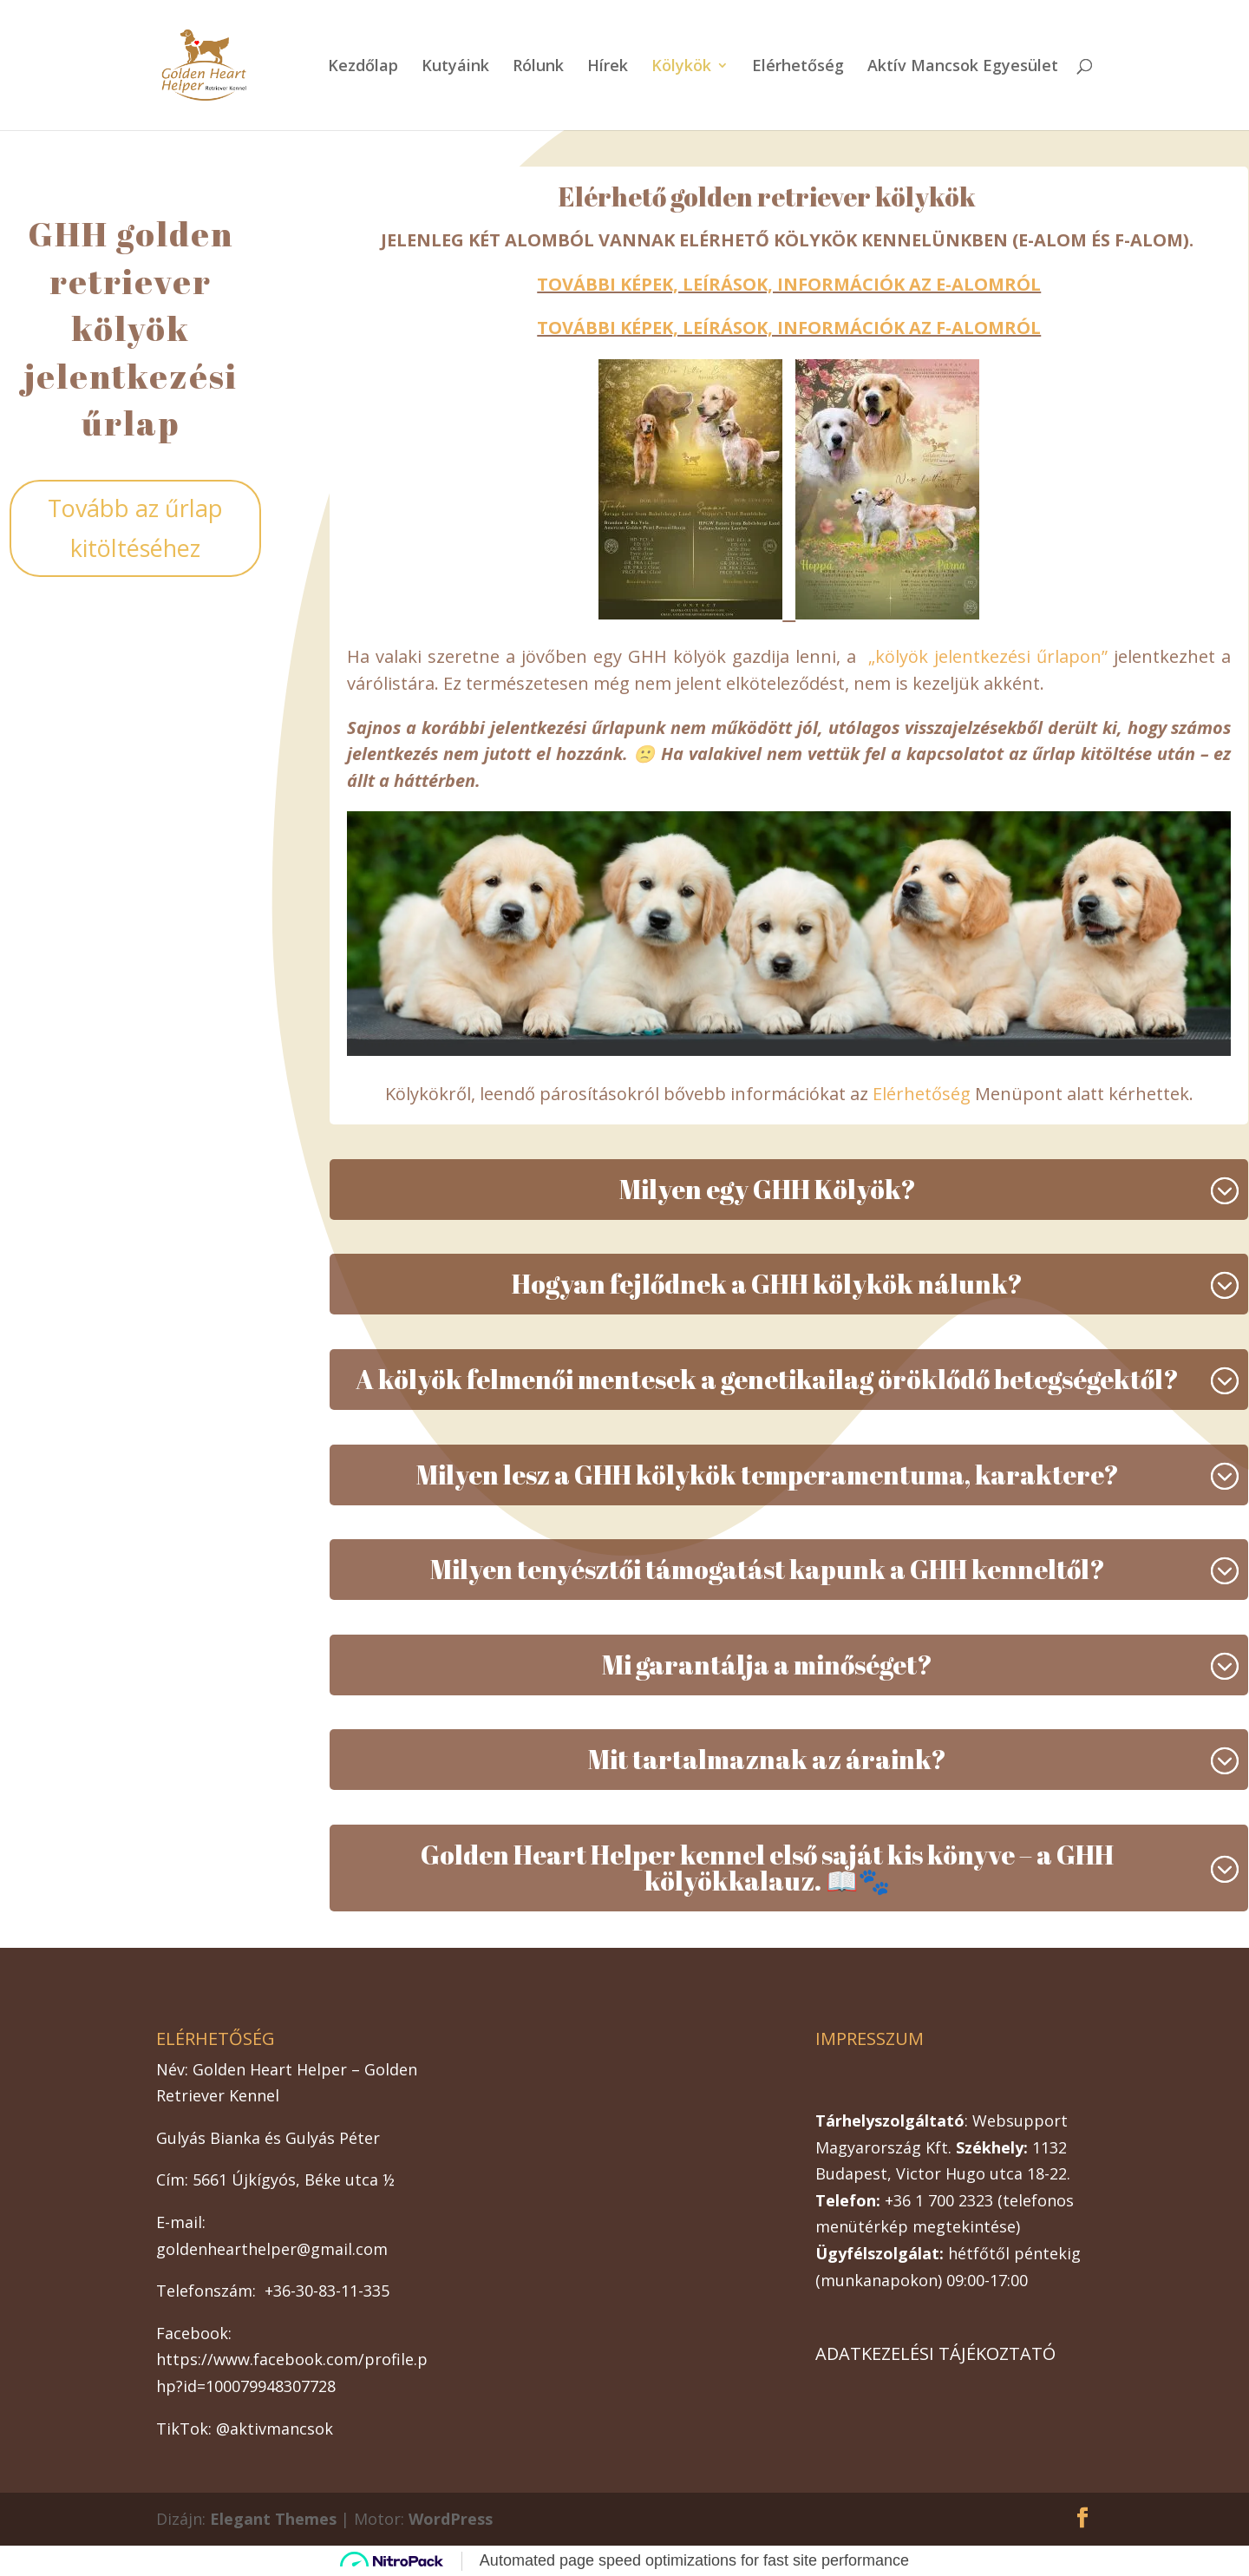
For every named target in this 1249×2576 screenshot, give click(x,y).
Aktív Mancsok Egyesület (962, 67)
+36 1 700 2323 (939, 2200)
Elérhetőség (798, 67)
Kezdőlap (363, 67)
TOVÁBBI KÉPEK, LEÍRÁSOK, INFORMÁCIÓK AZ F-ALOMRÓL (789, 327)
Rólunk (538, 67)
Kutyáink (455, 67)
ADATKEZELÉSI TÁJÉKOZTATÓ (935, 2353)
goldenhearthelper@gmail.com (272, 2248)
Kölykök (681, 67)
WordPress (451, 2518)
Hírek (607, 67)
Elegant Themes (273, 2518)
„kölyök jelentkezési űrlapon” (988, 656)
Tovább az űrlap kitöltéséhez (135, 528)
